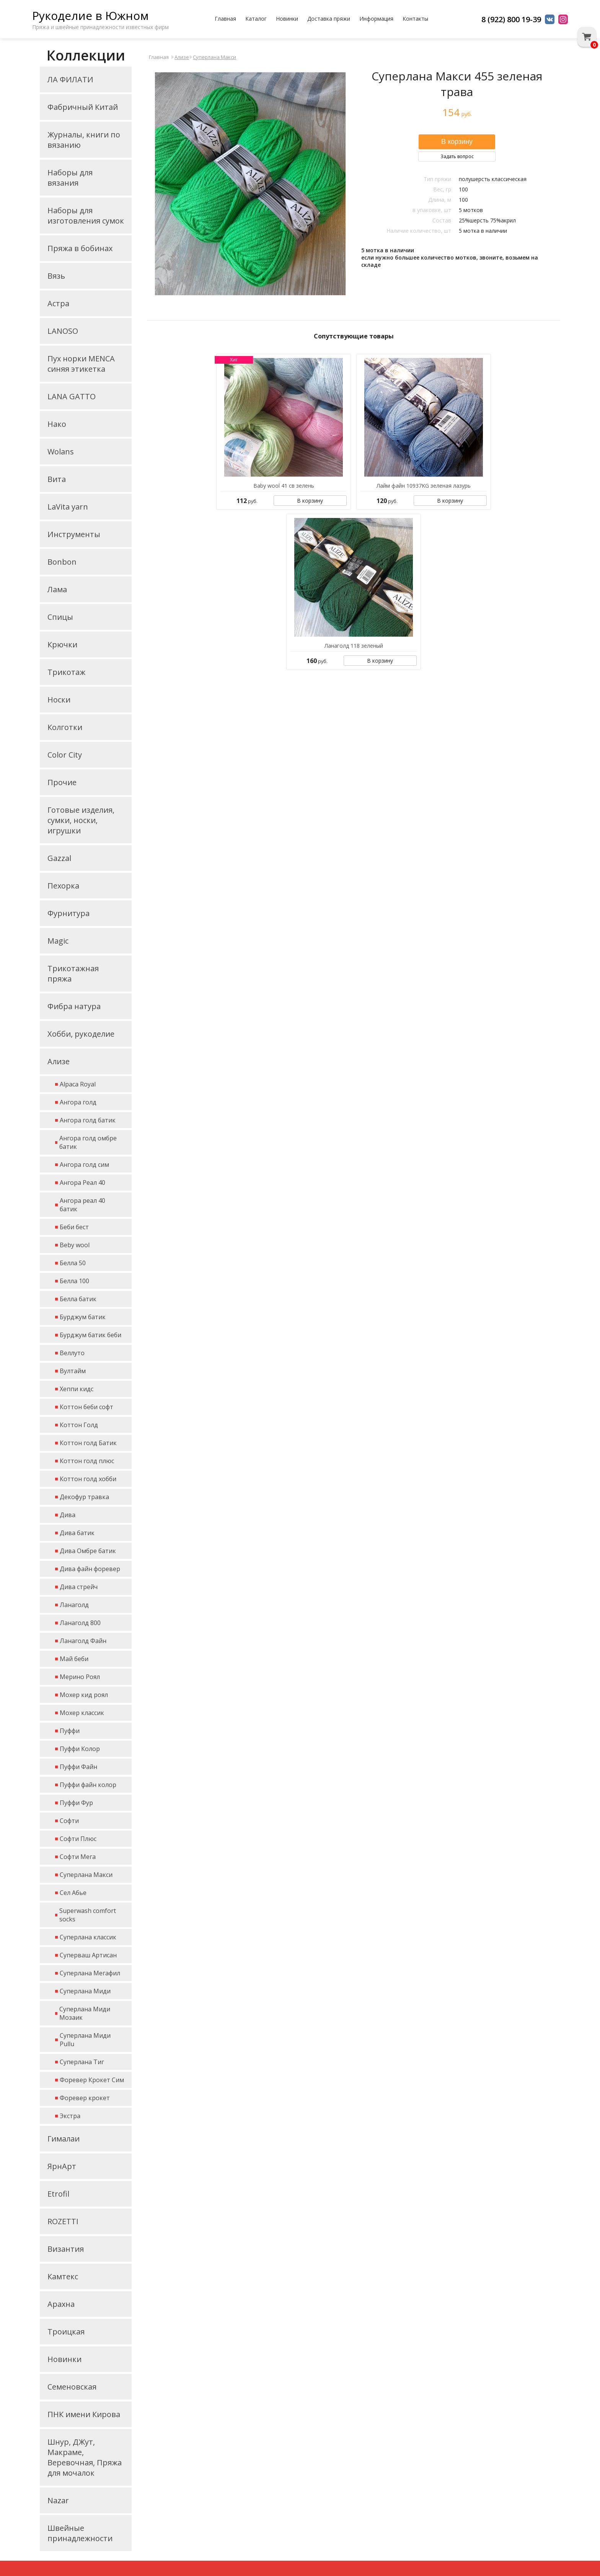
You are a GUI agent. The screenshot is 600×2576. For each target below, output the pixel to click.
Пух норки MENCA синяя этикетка (81, 363)
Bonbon (62, 562)
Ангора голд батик (88, 1120)
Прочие (62, 782)
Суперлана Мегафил (90, 1973)
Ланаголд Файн (83, 1641)
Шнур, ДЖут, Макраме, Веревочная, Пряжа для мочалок (84, 2457)
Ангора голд (78, 1102)
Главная (225, 18)
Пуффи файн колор (88, 1784)
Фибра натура (74, 1006)
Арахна (61, 2304)
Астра (58, 303)
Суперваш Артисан (88, 1955)
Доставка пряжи (328, 18)
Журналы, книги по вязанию (83, 139)
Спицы (60, 617)
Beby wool (75, 1245)
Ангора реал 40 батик (82, 1204)
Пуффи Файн (78, 1767)
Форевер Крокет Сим (92, 2080)
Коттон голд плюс (87, 1461)
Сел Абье (73, 1892)
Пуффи (70, 1731)
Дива (67, 1515)
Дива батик (77, 1533)
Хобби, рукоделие (80, 1034)
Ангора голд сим (84, 1164)
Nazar (58, 2500)
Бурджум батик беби (90, 1335)
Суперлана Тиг (82, 2062)
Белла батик (78, 1299)
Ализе (58, 1061)
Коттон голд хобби (88, 1479)
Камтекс (62, 2276)
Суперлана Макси (86, 1874)
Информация (376, 18)
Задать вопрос (457, 156)
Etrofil (58, 2194)
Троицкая (66, 2331)
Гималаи (63, 2138)
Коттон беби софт (86, 1407)
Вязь (56, 276)
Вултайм (73, 1371)
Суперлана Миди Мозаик (84, 2013)
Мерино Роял (80, 1677)
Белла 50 (73, 1263)
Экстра (70, 2116)
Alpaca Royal (78, 1084)
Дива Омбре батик (88, 1551)
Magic (57, 941)
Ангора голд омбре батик (88, 1142)
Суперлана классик (88, 1937)
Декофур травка (84, 1497)
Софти (69, 1820)
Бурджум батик (83, 1317)
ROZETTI (62, 2221)
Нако (56, 424)
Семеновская (71, 2387)
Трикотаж (66, 672)
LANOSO (62, 331)
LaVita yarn (67, 506)
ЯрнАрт (61, 2166)
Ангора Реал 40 (82, 1182)
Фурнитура (68, 913)
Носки (58, 699)
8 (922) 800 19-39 (511, 19)
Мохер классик (82, 1713)
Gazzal (59, 858)
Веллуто (72, 1353)
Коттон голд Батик (88, 1443)
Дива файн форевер (90, 1569)
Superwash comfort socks (87, 1914)
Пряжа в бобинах (79, 248)
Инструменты (73, 534)
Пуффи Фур (76, 1802)
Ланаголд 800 (80, 1623)
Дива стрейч (79, 1587)
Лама (57, 589)
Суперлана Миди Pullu (85, 2039)
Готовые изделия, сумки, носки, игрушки (80, 820)
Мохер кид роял (84, 1695)
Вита (56, 479)
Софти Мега (78, 1856)
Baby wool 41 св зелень (283, 485)
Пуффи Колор (80, 1749)
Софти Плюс (78, 1838)
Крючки (62, 644)
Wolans (60, 451)
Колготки (64, 727)
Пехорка (63, 885)
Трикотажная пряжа (73, 973)
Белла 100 (74, 1281)
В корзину (310, 500)
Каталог (256, 18)
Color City (64, 755)
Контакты (415, 18)
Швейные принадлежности (79, 2533)
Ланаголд (74, 1605)
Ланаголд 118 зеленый (353, 645)
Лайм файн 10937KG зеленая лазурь (424, 485)
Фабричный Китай (82, 107)
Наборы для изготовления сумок (85, 215)
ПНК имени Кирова (83, 2414)
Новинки (287, 18)
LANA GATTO (71, 396)
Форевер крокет (85, 2098)
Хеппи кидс (76, 1389)
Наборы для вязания (70, 177)
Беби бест (74, 1227)
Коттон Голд (79, 1425)
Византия (65, 2249)
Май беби (74, 1659)
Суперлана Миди (85, 1991)
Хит (234, 359)
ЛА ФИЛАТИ (70, 79)
